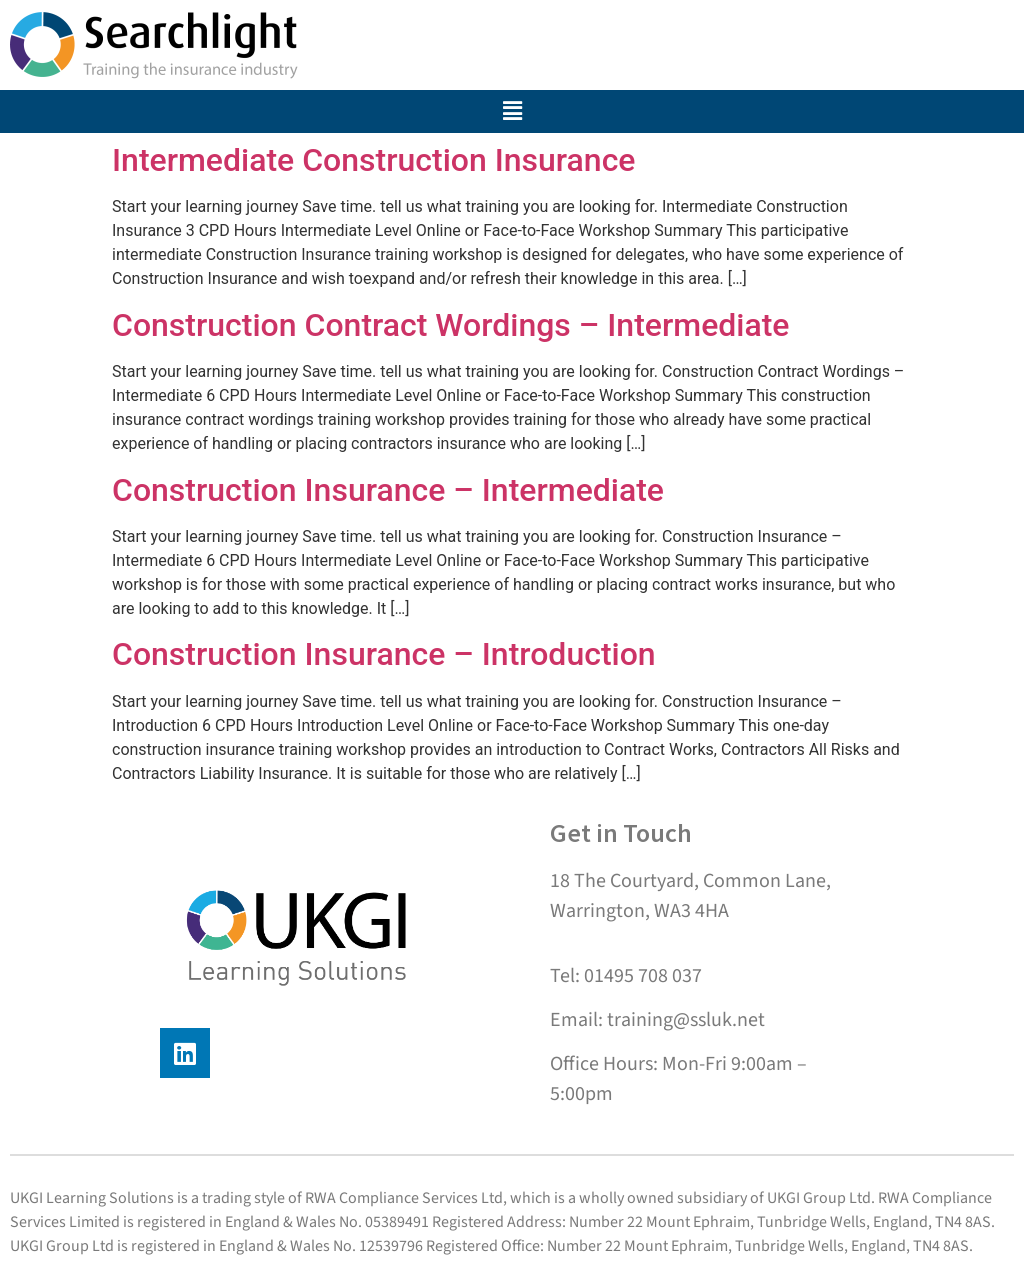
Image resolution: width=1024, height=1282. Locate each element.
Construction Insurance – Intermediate (388, 490)
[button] (512, 111)
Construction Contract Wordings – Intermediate (451, 325)
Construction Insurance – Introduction (384, 654)
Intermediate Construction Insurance (374, 160)
